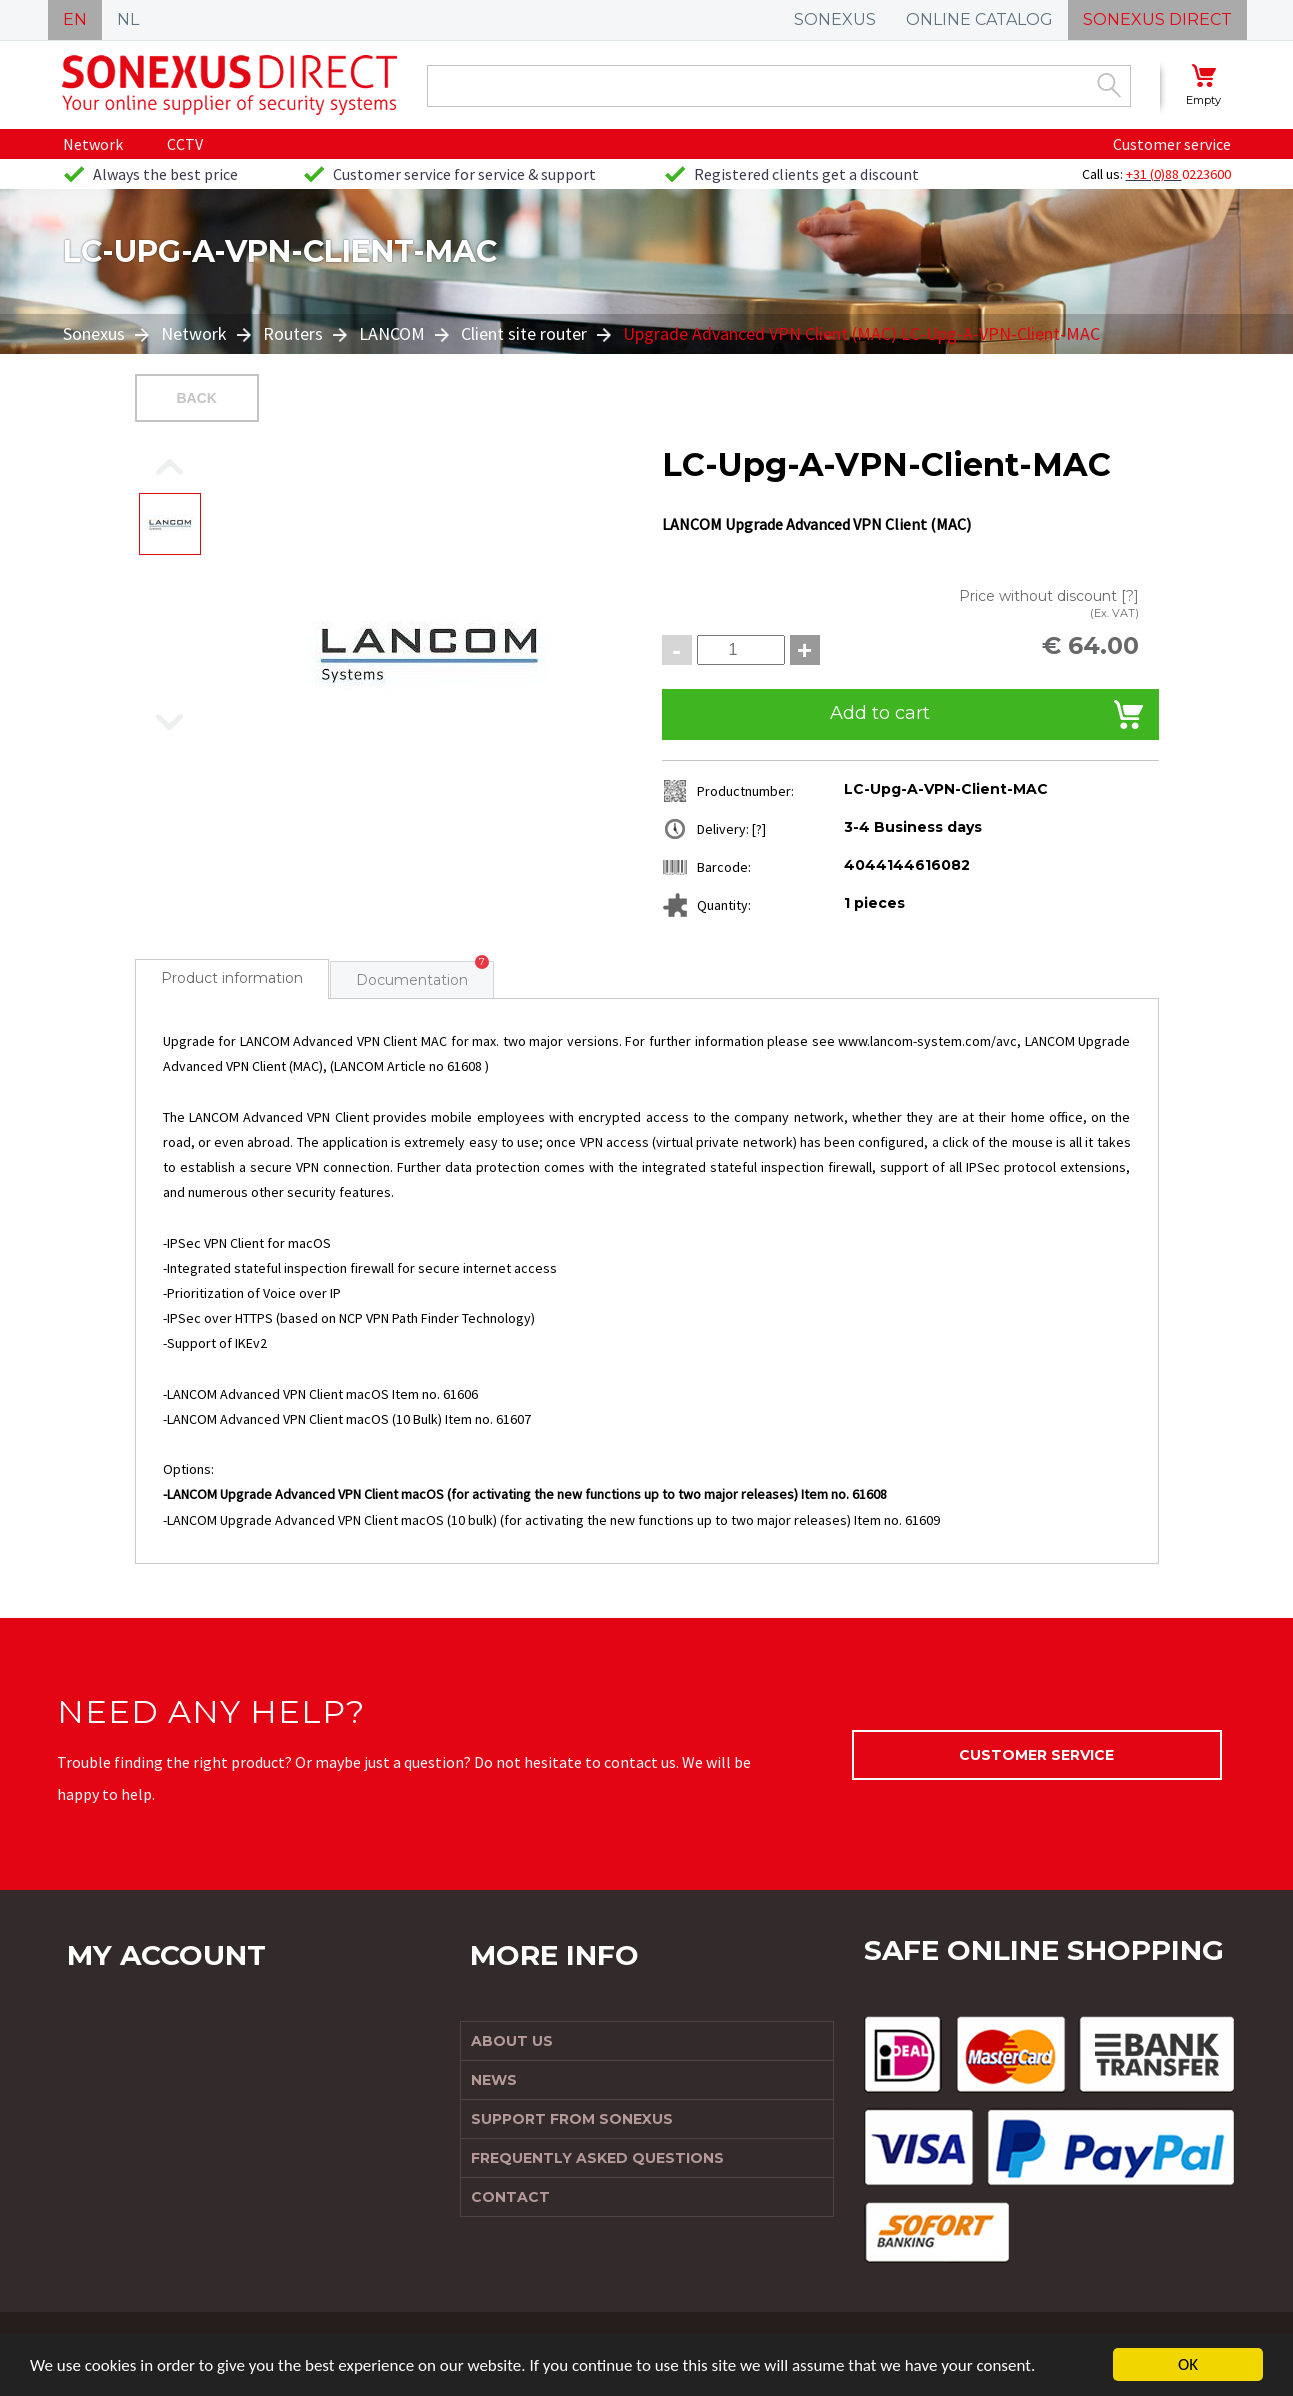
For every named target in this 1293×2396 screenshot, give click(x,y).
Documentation (412, 980)
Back (197, 398)
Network (93, 144)
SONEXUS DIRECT (1157, 19)
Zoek (1109, 85)
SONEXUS (835, 19)
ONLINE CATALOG (979, 19)
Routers (293, 333)
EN (75, 19)
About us (512, 2041)
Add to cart (880, 713)
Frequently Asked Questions (597, 2158)
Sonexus (96, 333)
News (494, 2080)
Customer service (1172, 144)
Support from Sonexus (572, 2119)
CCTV (185, 144)
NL (128, 19)
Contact (510, 2197)
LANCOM (392, 333)
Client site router (524, 333)
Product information (232, 978)
